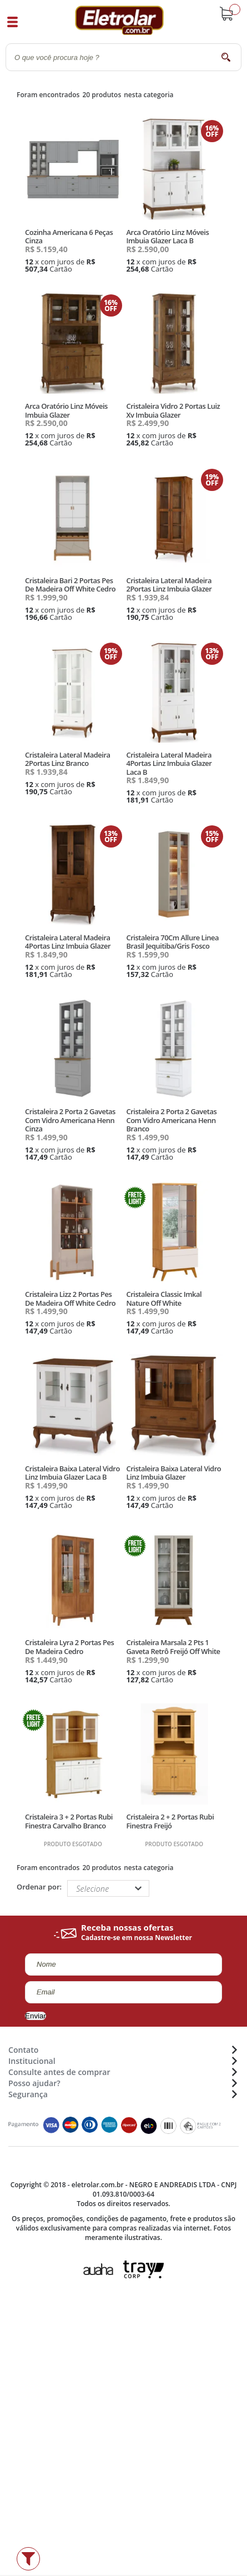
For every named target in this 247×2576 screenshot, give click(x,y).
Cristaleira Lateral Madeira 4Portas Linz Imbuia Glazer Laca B (168, 763)
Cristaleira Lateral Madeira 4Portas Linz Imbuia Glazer (67, 942)
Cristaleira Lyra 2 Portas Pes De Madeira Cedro (69, 1646)
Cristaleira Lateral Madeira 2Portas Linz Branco (67, 759)
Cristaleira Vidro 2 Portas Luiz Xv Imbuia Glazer (173, 410)
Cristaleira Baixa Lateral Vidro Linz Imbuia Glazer (173, 1473)
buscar (226, 56)
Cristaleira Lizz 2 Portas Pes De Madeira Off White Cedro (70, 1298)
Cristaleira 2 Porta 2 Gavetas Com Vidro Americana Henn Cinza (70, 1120)
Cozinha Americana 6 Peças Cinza (69, 236)
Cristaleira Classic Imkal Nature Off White (163, 1298)
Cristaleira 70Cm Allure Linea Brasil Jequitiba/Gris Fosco (172, 942)
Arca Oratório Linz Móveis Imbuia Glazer (66, 410)
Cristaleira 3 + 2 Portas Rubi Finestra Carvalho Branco (69, 1821)
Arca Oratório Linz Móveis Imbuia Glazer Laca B (167, 236)
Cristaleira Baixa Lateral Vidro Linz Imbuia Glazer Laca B (72, 1473)
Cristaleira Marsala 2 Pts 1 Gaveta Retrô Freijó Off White (173, 1646)
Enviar (35, 2016)
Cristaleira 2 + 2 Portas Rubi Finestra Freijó (170, 1821)
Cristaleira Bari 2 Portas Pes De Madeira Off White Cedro (70, 584)
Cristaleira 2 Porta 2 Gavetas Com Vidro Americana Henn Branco (171, 1120)
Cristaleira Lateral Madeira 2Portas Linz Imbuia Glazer (168, 584)
